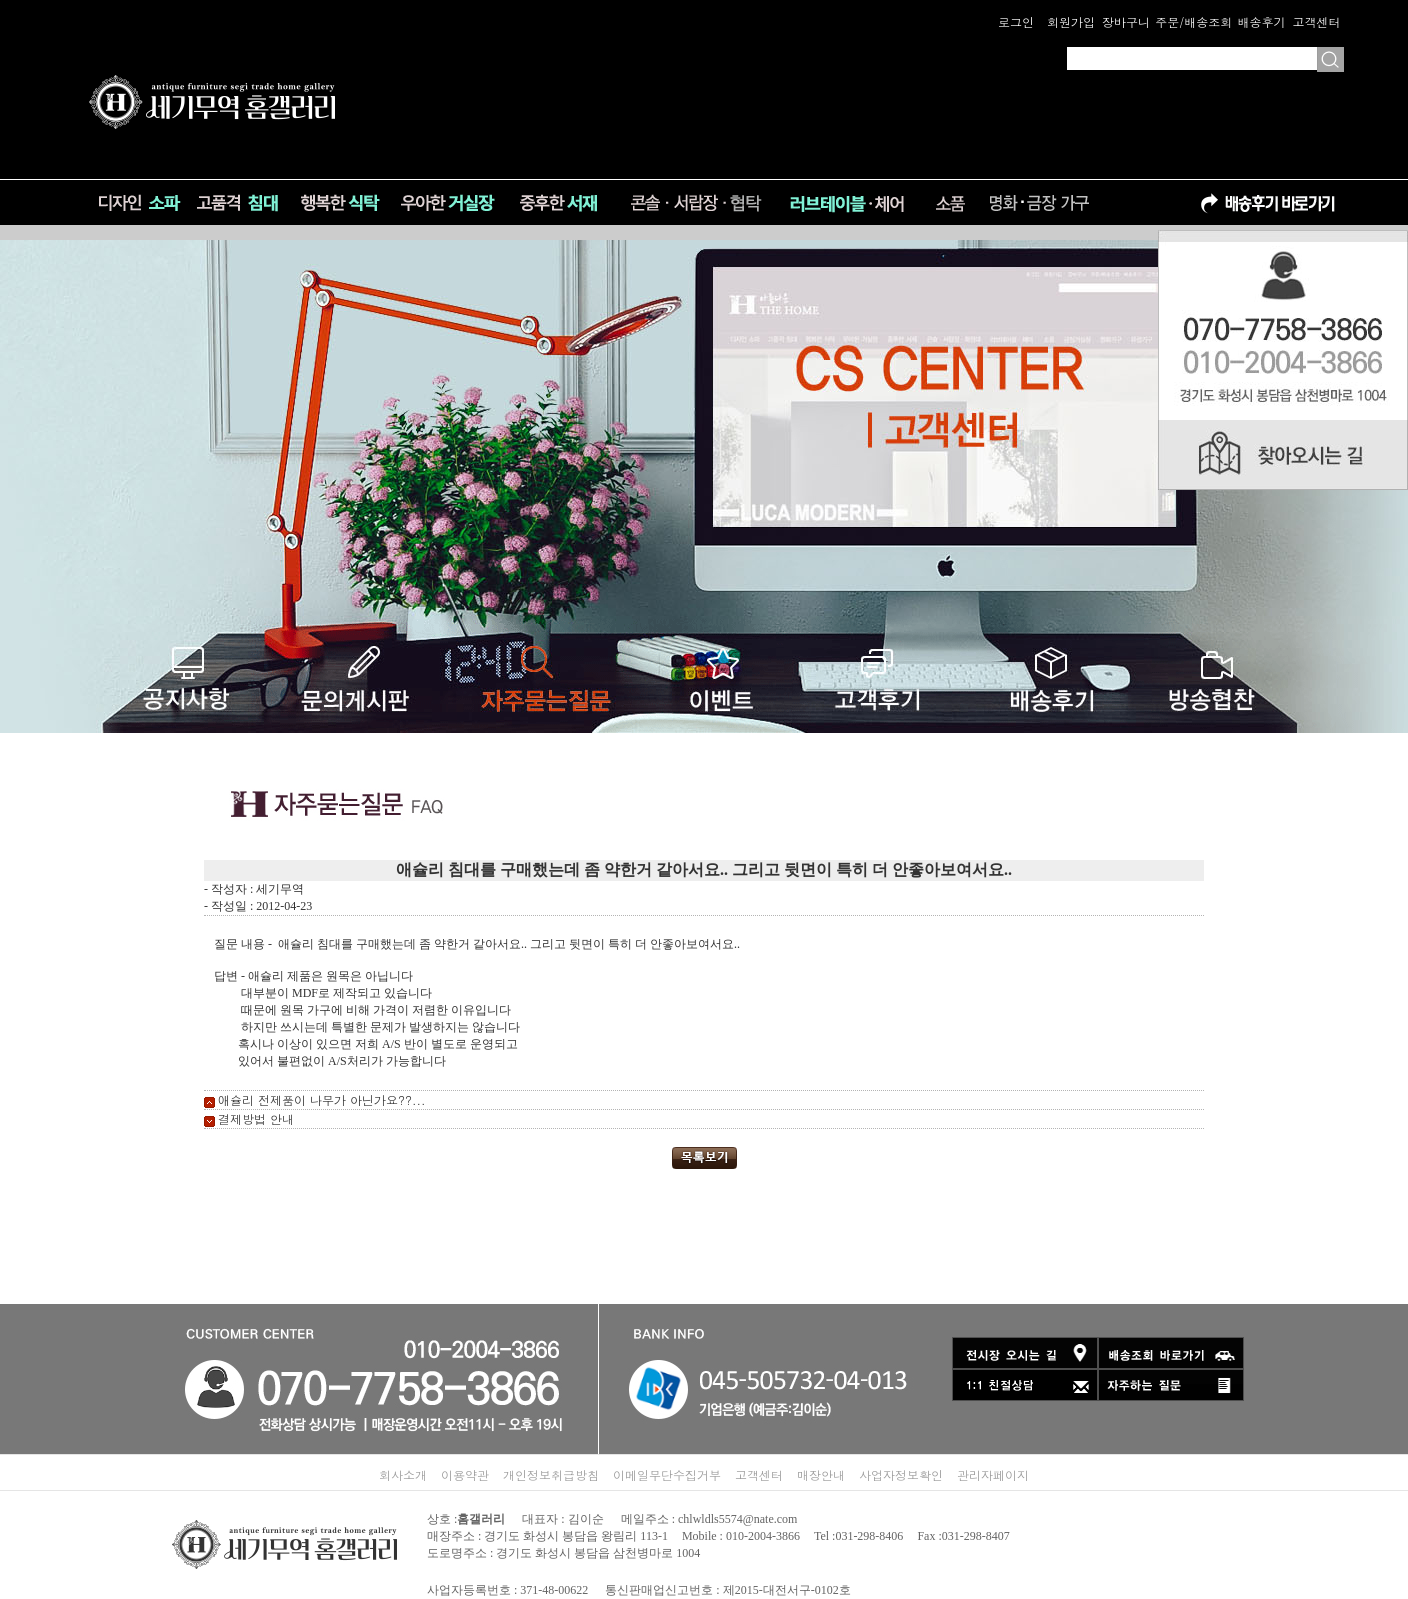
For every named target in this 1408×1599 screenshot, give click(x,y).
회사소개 (403, 1474)
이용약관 (465, 1474)
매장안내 (821, 1474)
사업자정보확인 (901, 1474)
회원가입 (1071, 21)
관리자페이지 (993, 1474)
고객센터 (1316, 21)
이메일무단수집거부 (667, 1474)
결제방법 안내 (256, 1118)
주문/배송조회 (1193, 21)
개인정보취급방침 (551, 1474)
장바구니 (1126, 21)
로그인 (1016, 21)
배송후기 (1261, 21)
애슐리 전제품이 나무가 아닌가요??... (322, 1099)
